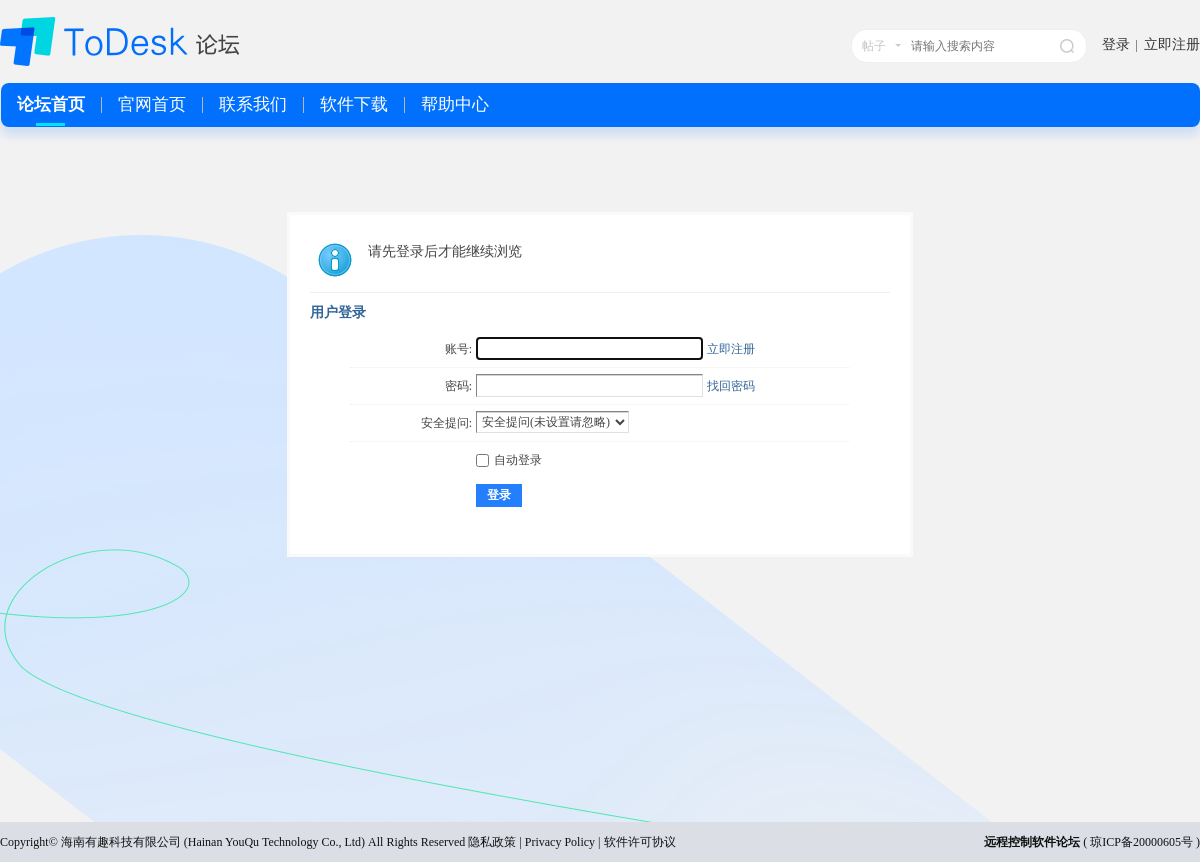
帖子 (874, 46)
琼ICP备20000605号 (1141, 842)
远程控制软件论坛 (1032, 842)
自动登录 (509, 460)
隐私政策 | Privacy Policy (531, 842)
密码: (458, 386)
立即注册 (1172, 44)
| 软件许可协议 (635, 842)
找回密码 (731, 386)
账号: (458, 349)
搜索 (1067, 46)
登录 (1116, 44)
